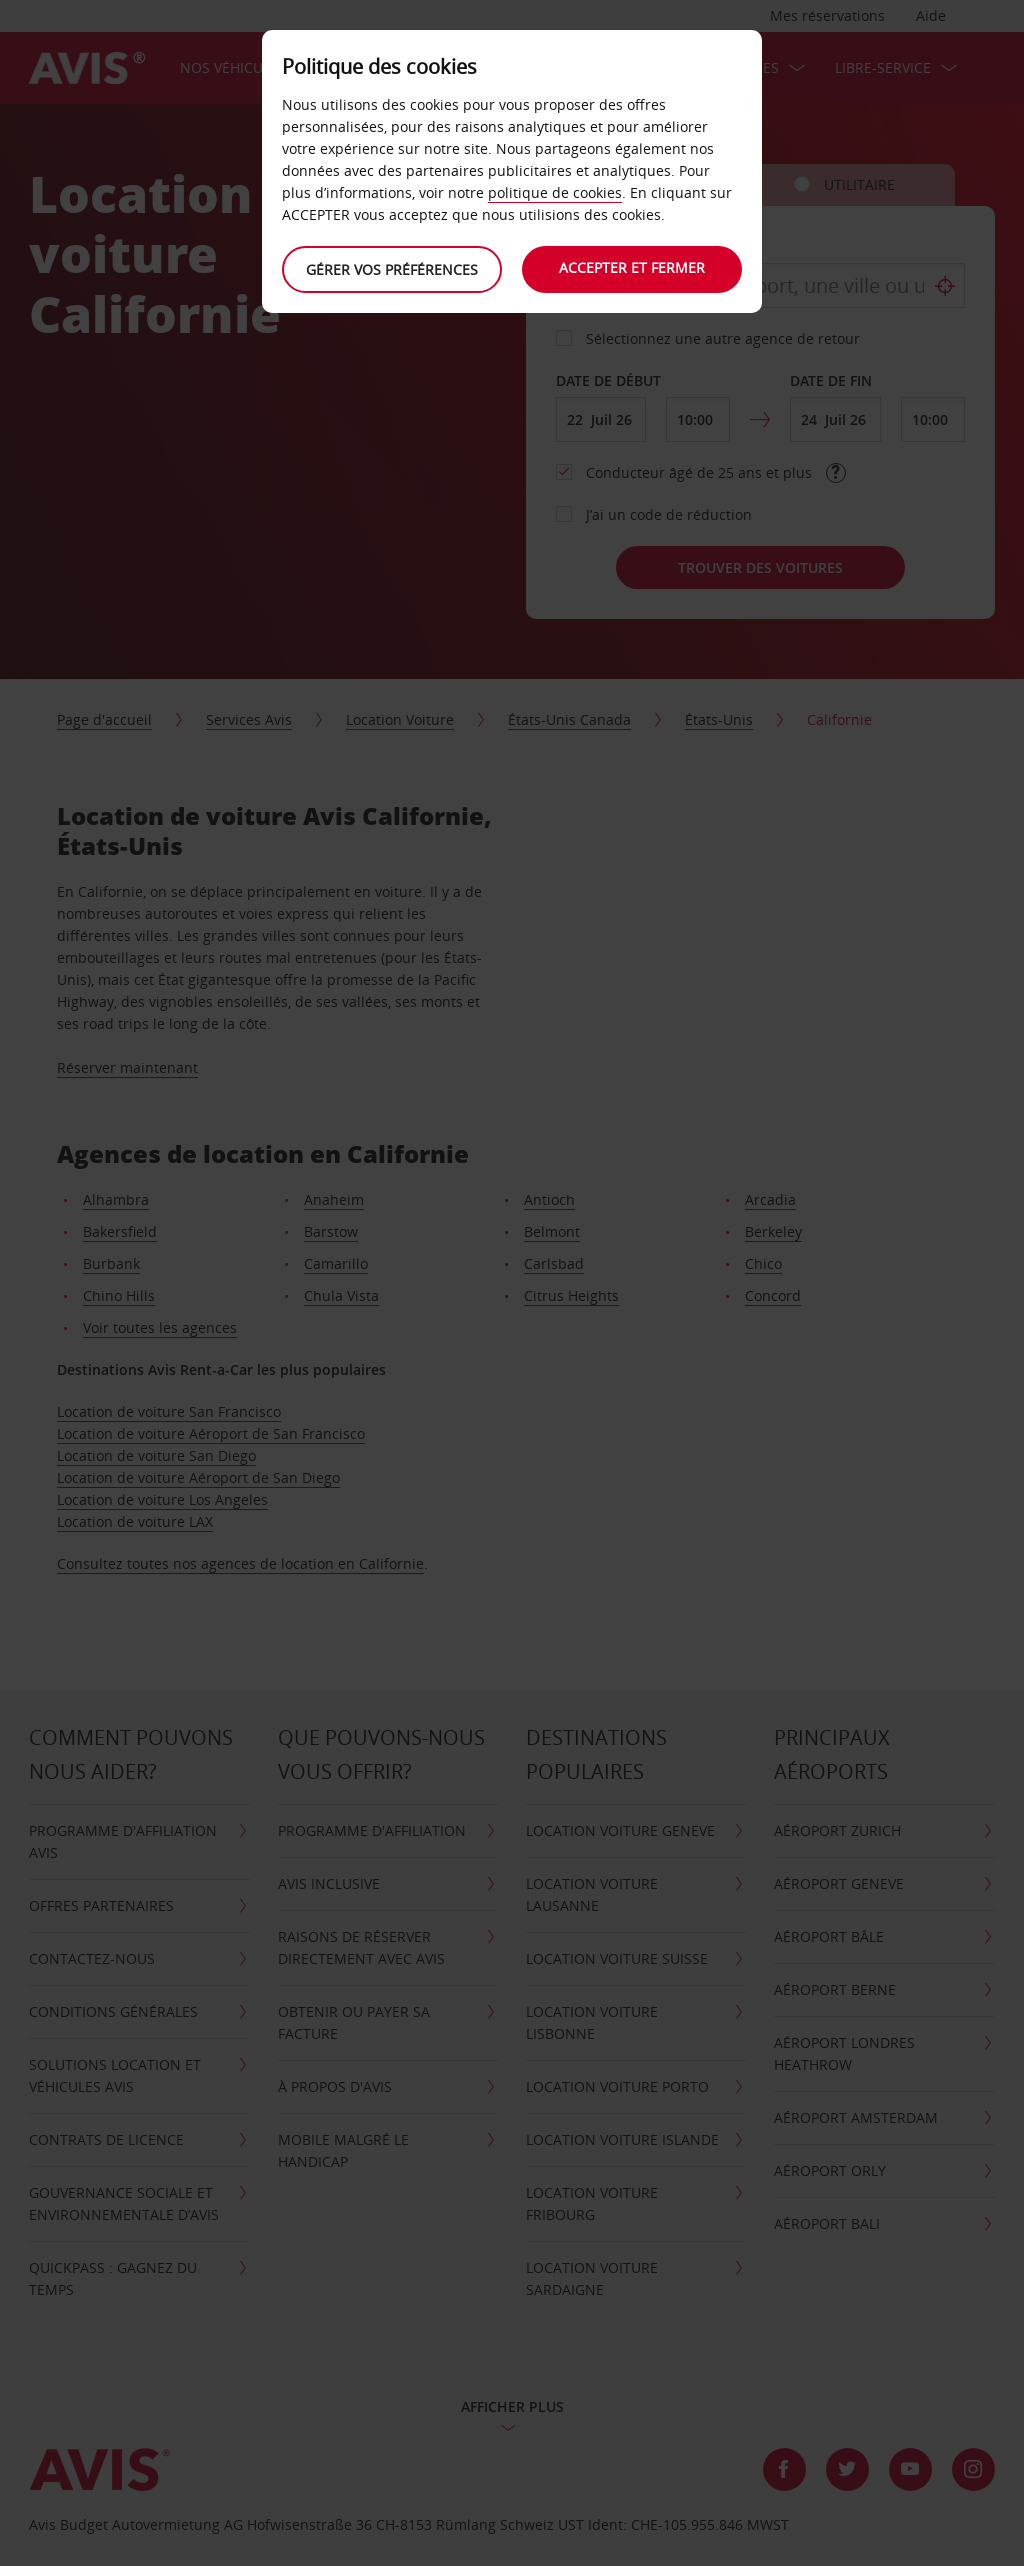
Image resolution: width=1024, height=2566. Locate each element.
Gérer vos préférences (392, 269)
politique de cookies (555, 192)
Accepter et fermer (632, 267)
